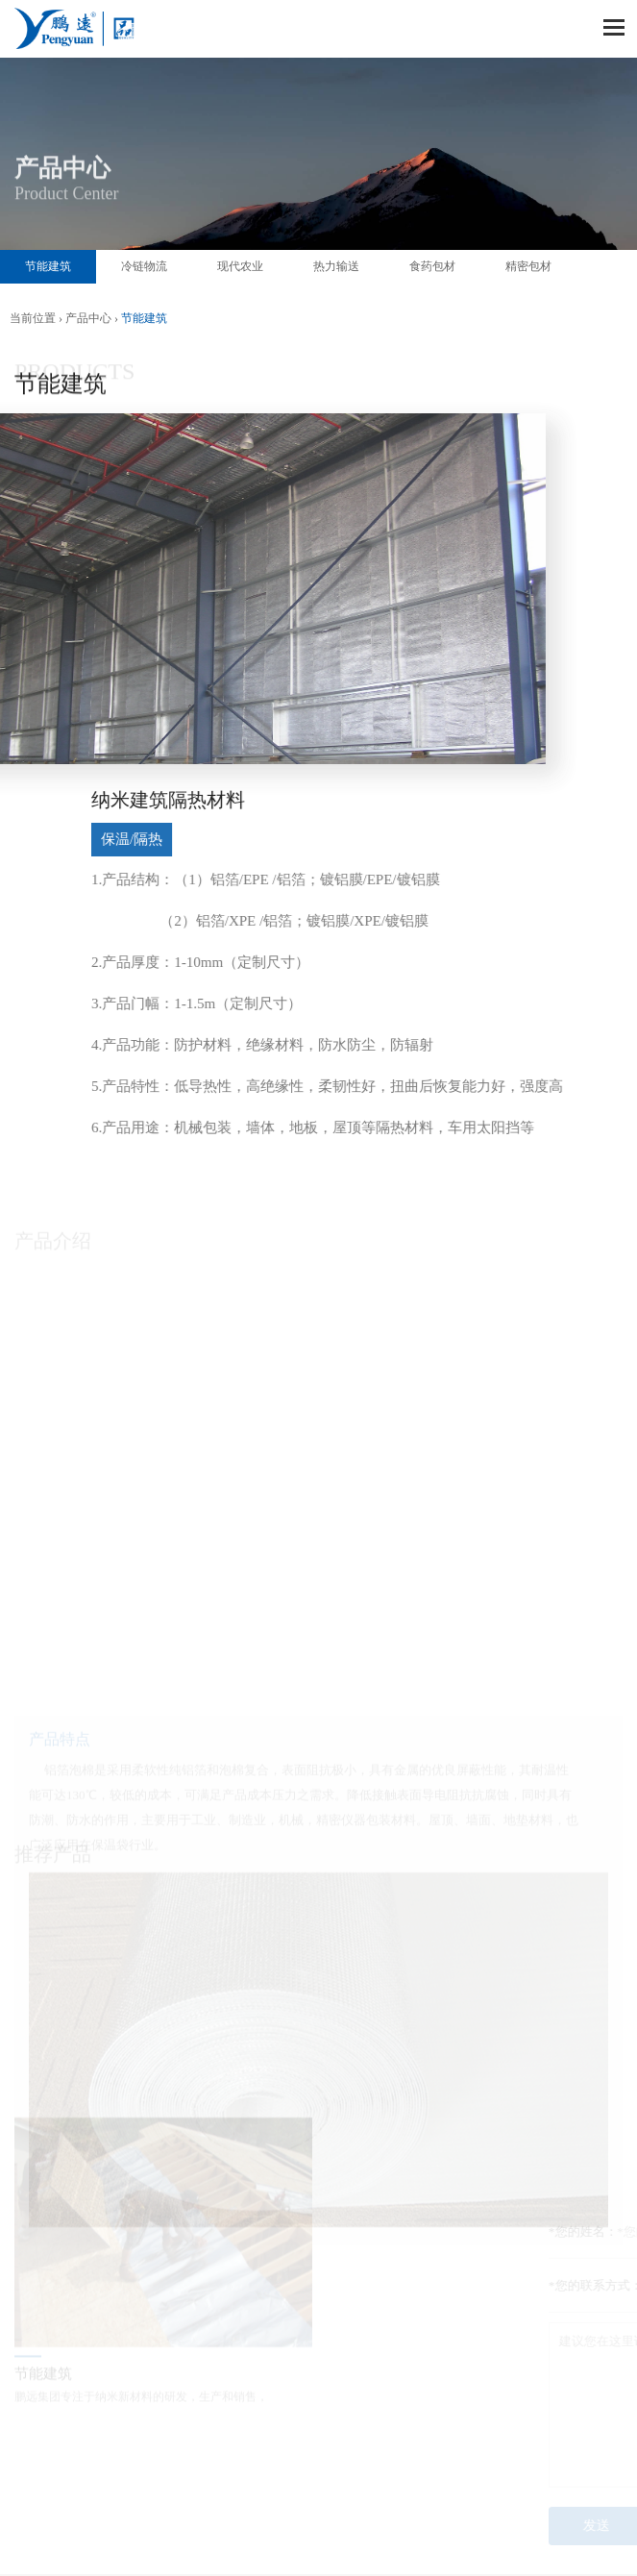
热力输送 (336, 266)
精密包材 (528, 266)
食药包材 (432, 266)
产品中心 (88, 318)
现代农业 (240, 266)
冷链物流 (144, 266)
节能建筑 (48, 266)
